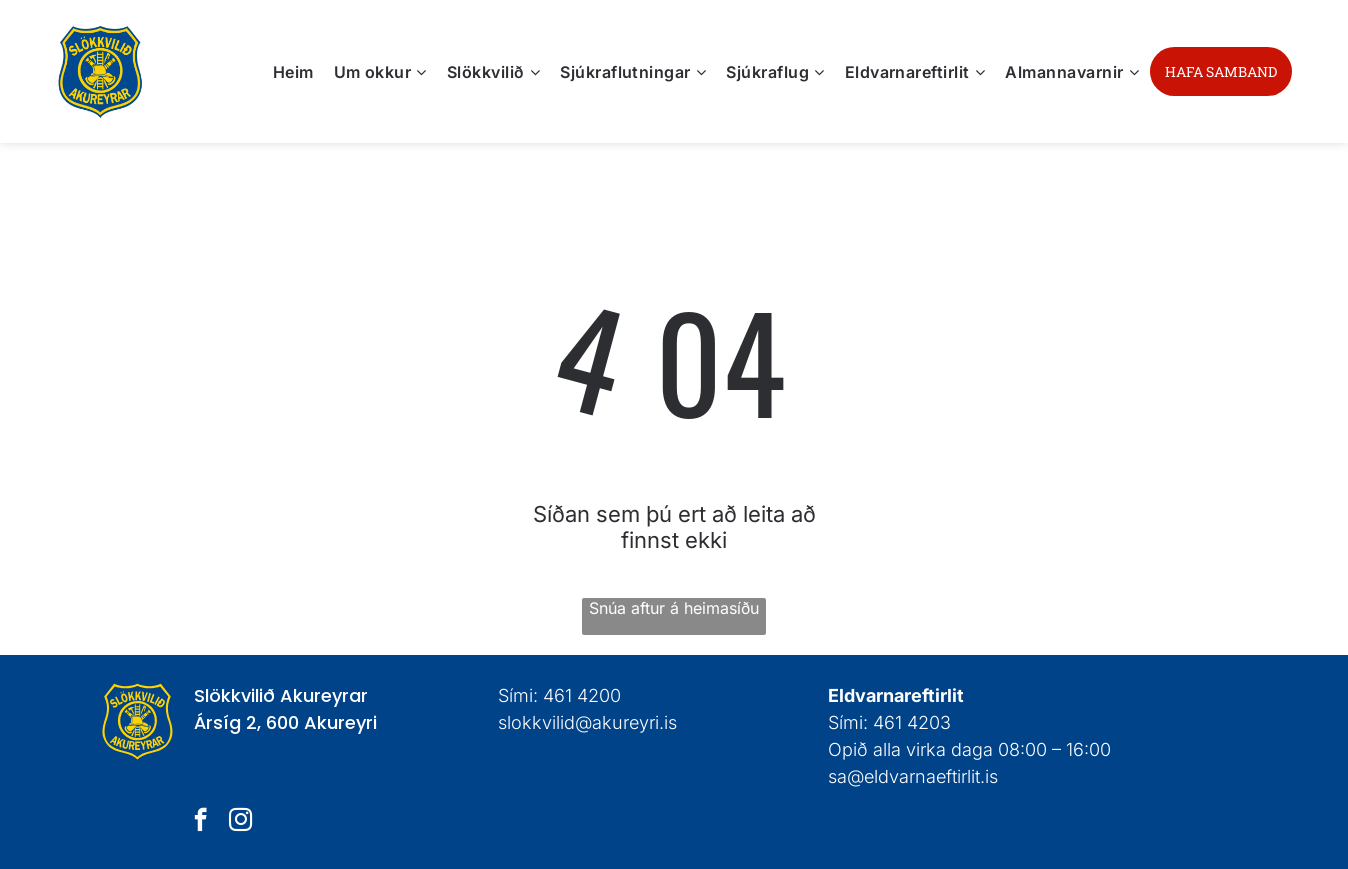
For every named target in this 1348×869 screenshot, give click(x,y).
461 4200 (582, 695)
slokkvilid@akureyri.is (587, 722)
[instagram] (240, 822)
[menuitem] (293, 71)
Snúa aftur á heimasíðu (674, 608)
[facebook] (200, 822)
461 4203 (912, 722)
